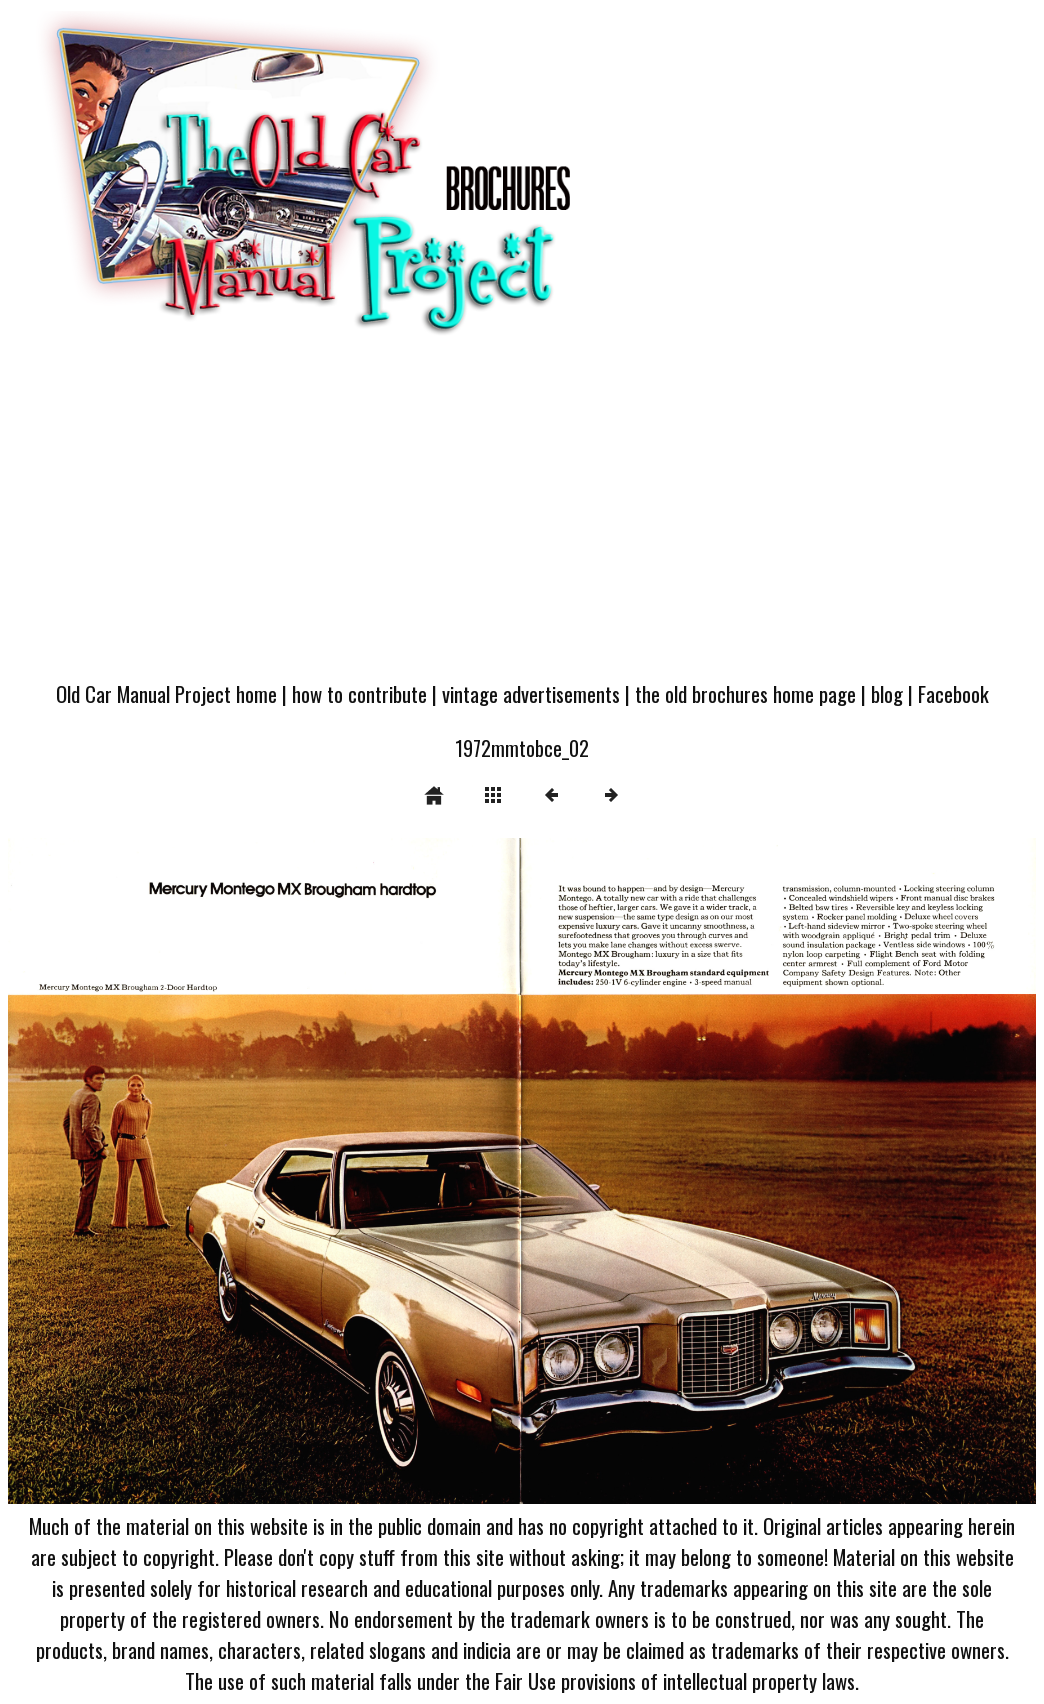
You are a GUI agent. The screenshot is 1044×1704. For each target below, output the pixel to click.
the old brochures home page (745, 693)
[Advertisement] (522, 518)
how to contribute (359, 693)
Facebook (953, 693)
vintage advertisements (531, 693)
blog (887, 693)
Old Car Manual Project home (166, 693)
